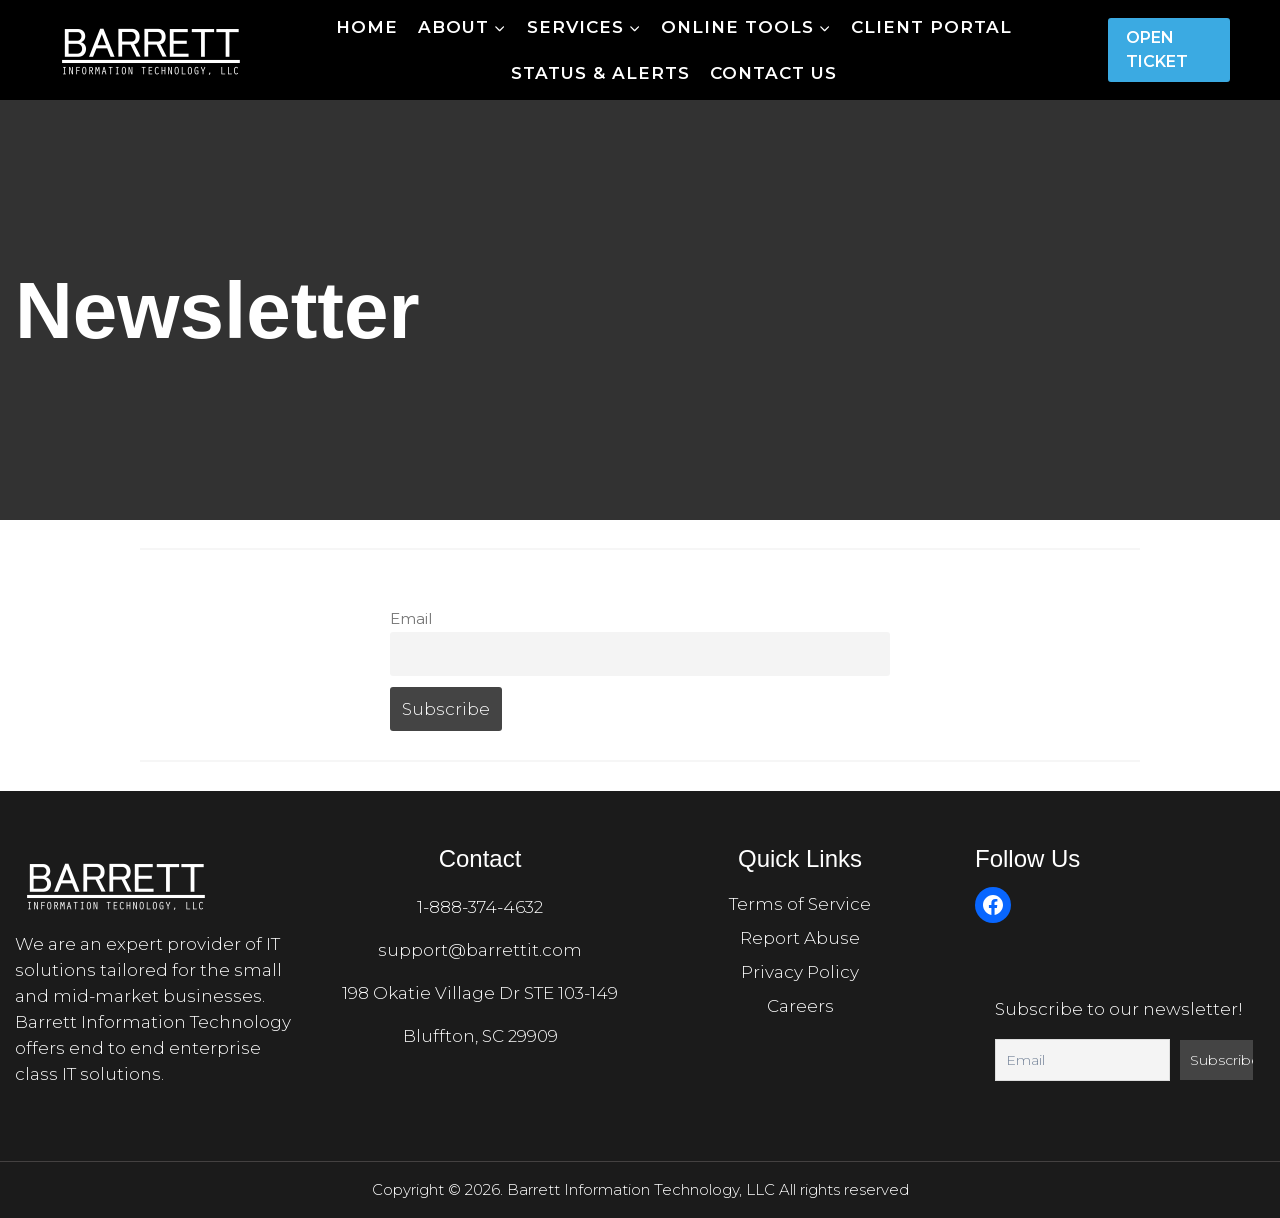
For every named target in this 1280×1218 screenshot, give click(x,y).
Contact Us (773, 73)
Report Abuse (800, 938)
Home (367, 27)
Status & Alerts (600, 73)
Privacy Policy (800, 972)
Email (411, 618)
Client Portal (931, 27)
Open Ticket (1157, 49)
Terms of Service (800, 904)
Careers (800, 1006)
